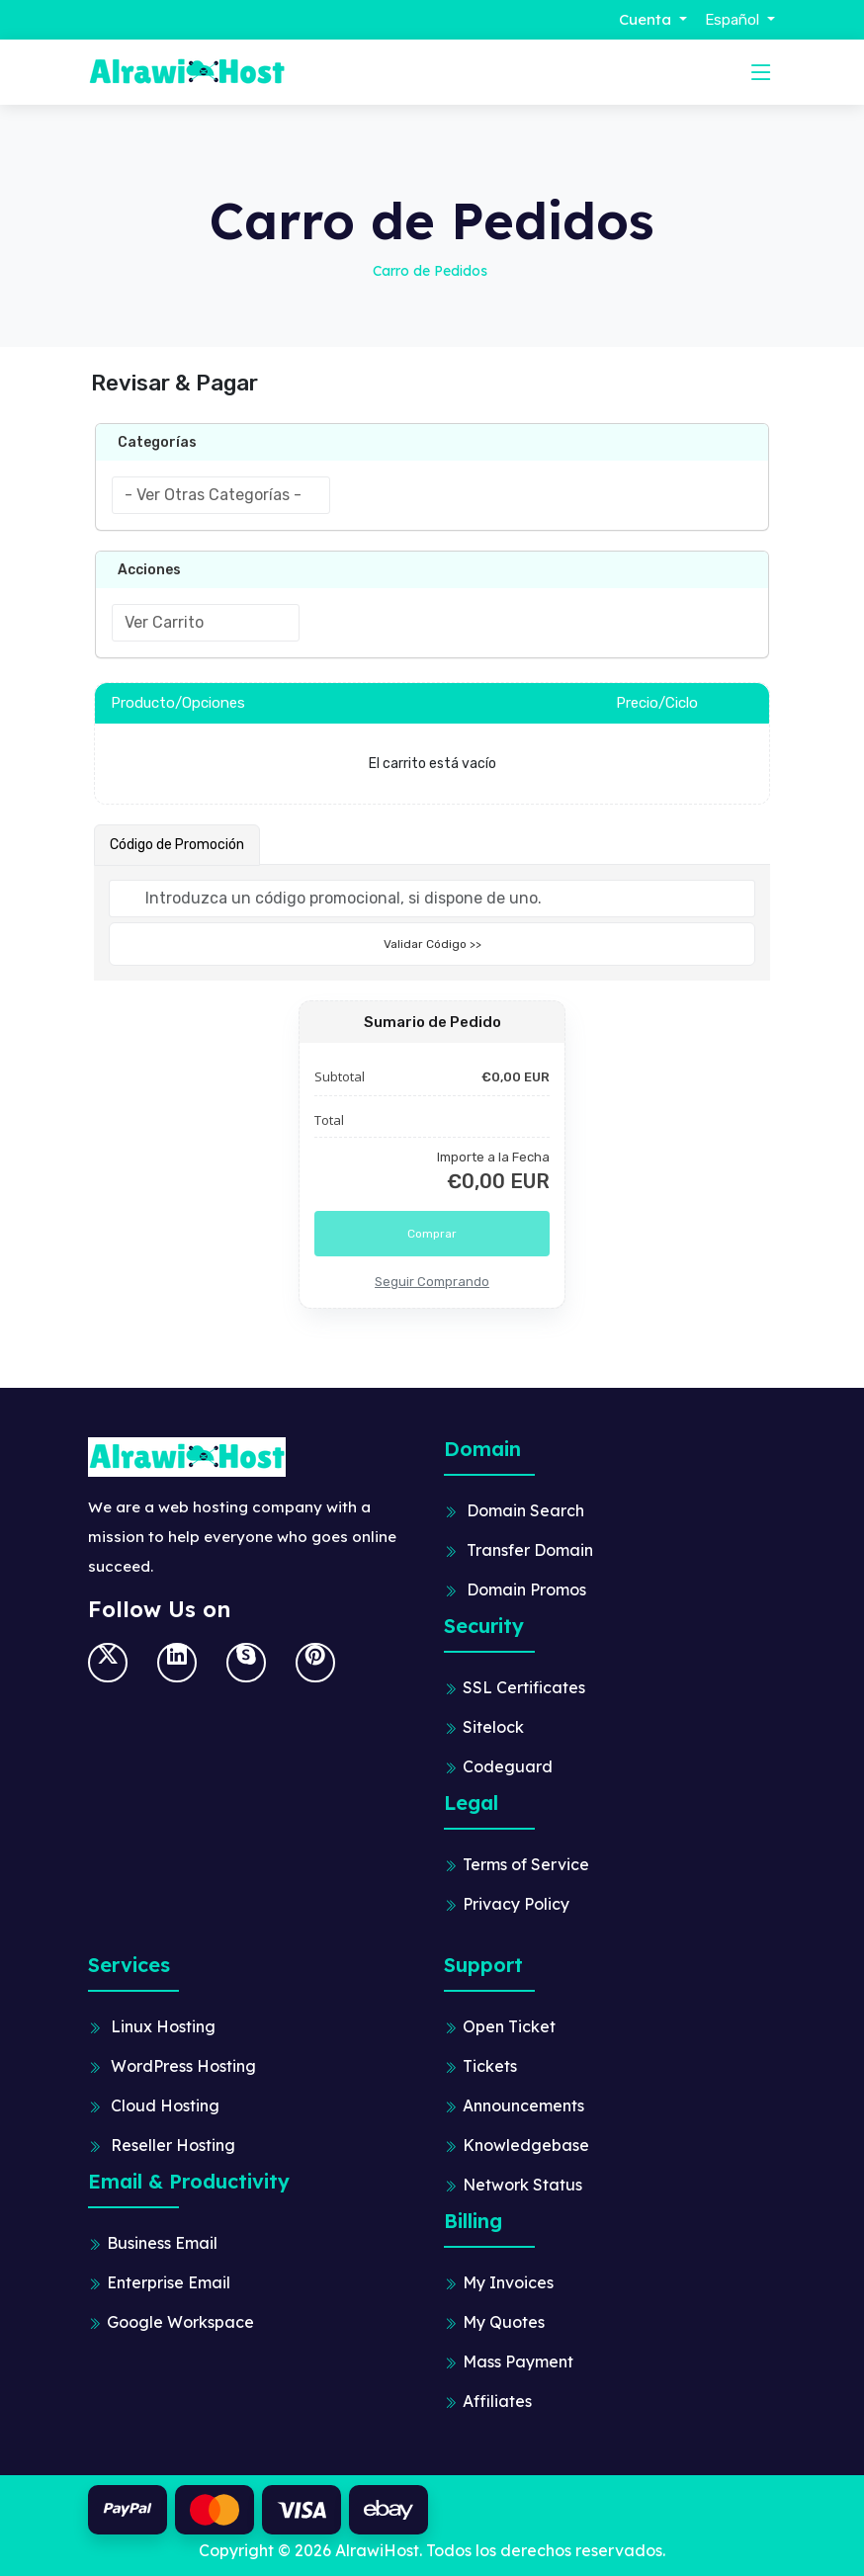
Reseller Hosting (173, 2145)
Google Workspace (180, 2322)
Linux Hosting (163, 2026)
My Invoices (508, 2282)
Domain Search (525, 1510)
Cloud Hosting (165, 2105)
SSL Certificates (524, 1687)
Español (734, 20)
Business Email (162, 2243)
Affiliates (497, 2401)
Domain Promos (526, 1589)
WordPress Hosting (183, 2066)
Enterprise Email (168, 2282)
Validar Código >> (432, 944)
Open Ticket (509, 2026)
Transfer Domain (530, 1550)
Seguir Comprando (432, 1281)
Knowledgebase (526, 2145)
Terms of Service (526, 1864)
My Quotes (504, 2322)
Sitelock (493, 1727)
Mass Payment (518, 2361)
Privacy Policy (516, 1904)
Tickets (490, 2066)
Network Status (522, 2184)
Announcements (523, 2105)
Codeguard (508, 1766)
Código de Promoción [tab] (177, 844)
